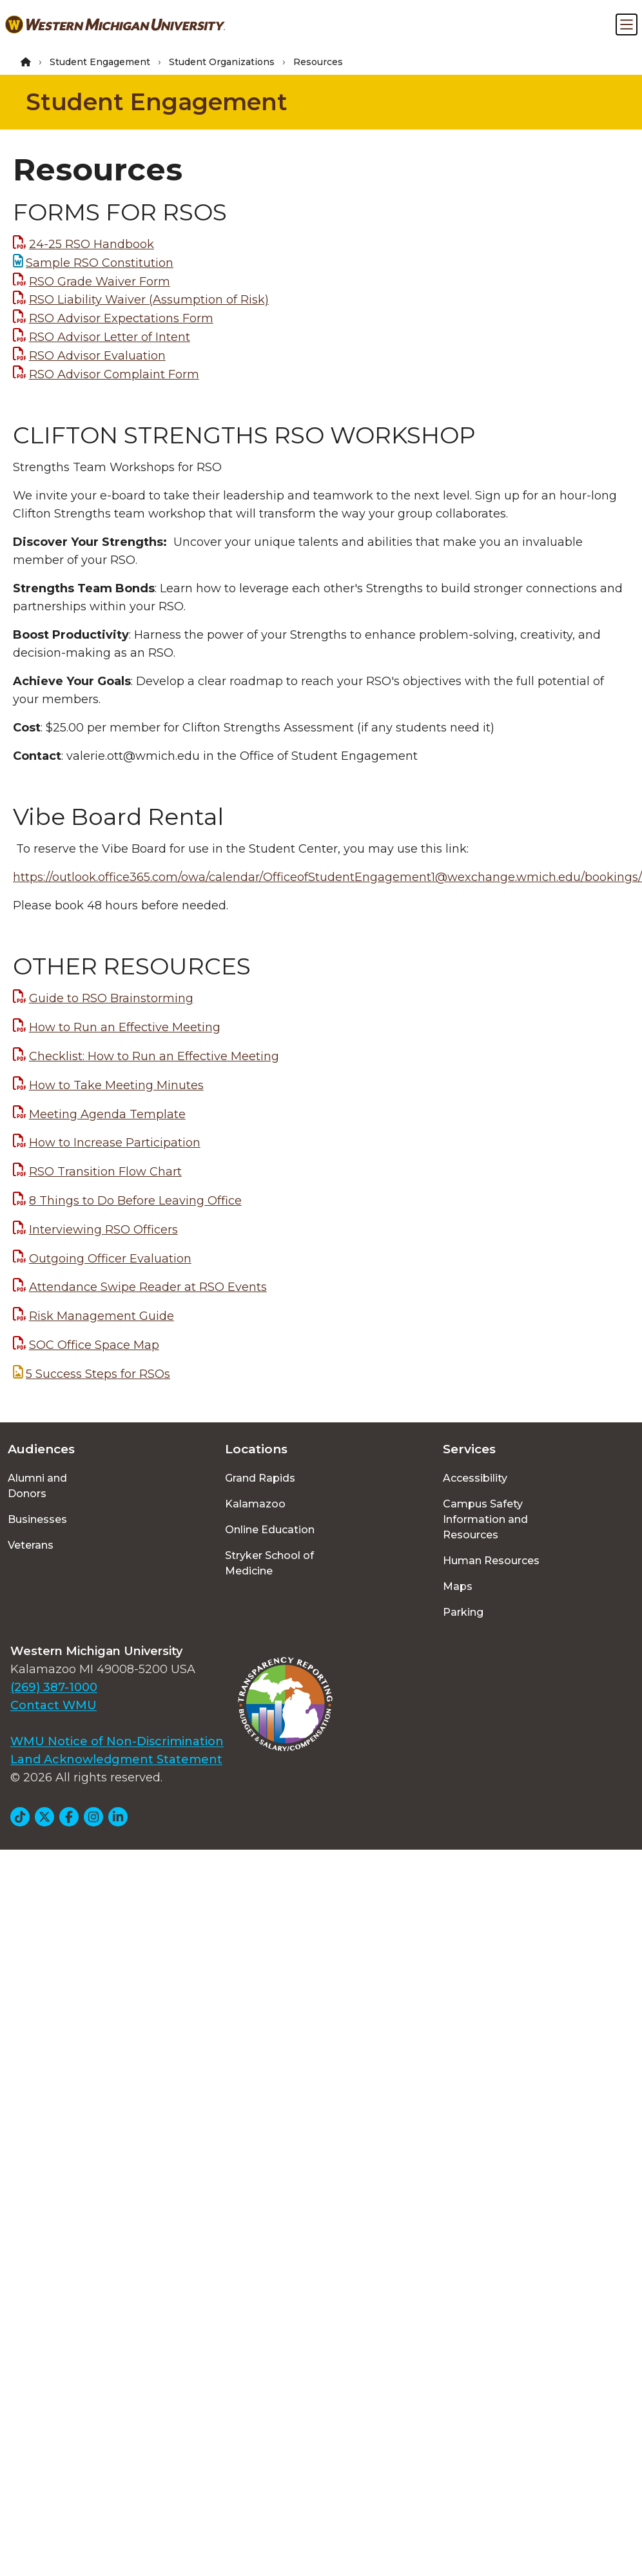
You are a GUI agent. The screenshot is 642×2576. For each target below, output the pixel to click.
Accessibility (475, 1478)
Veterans (31, 1545)
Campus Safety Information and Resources (485, 1519)
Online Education (270, 1530)
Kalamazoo (255, 1504)
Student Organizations (222, 62)
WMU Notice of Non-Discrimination (117, 1741)
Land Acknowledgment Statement (116, 1759)
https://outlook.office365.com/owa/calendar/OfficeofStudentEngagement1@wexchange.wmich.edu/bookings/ (327, 877)
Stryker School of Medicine (269, 1563)
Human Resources (491, 1560)
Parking (463, 1612)
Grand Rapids (260, 1478)
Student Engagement (100, 62)
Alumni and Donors (37, 1486)
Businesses (37, 1519)
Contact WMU (53, 1705)
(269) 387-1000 (53, 1687)
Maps (457, 1586)
